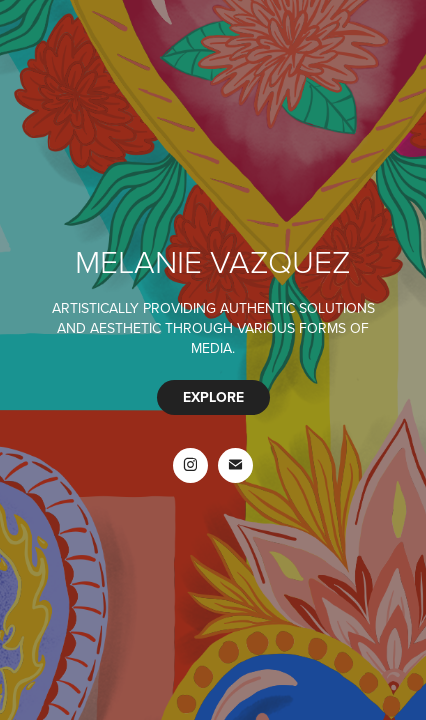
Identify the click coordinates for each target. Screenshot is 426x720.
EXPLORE (213, 397)
